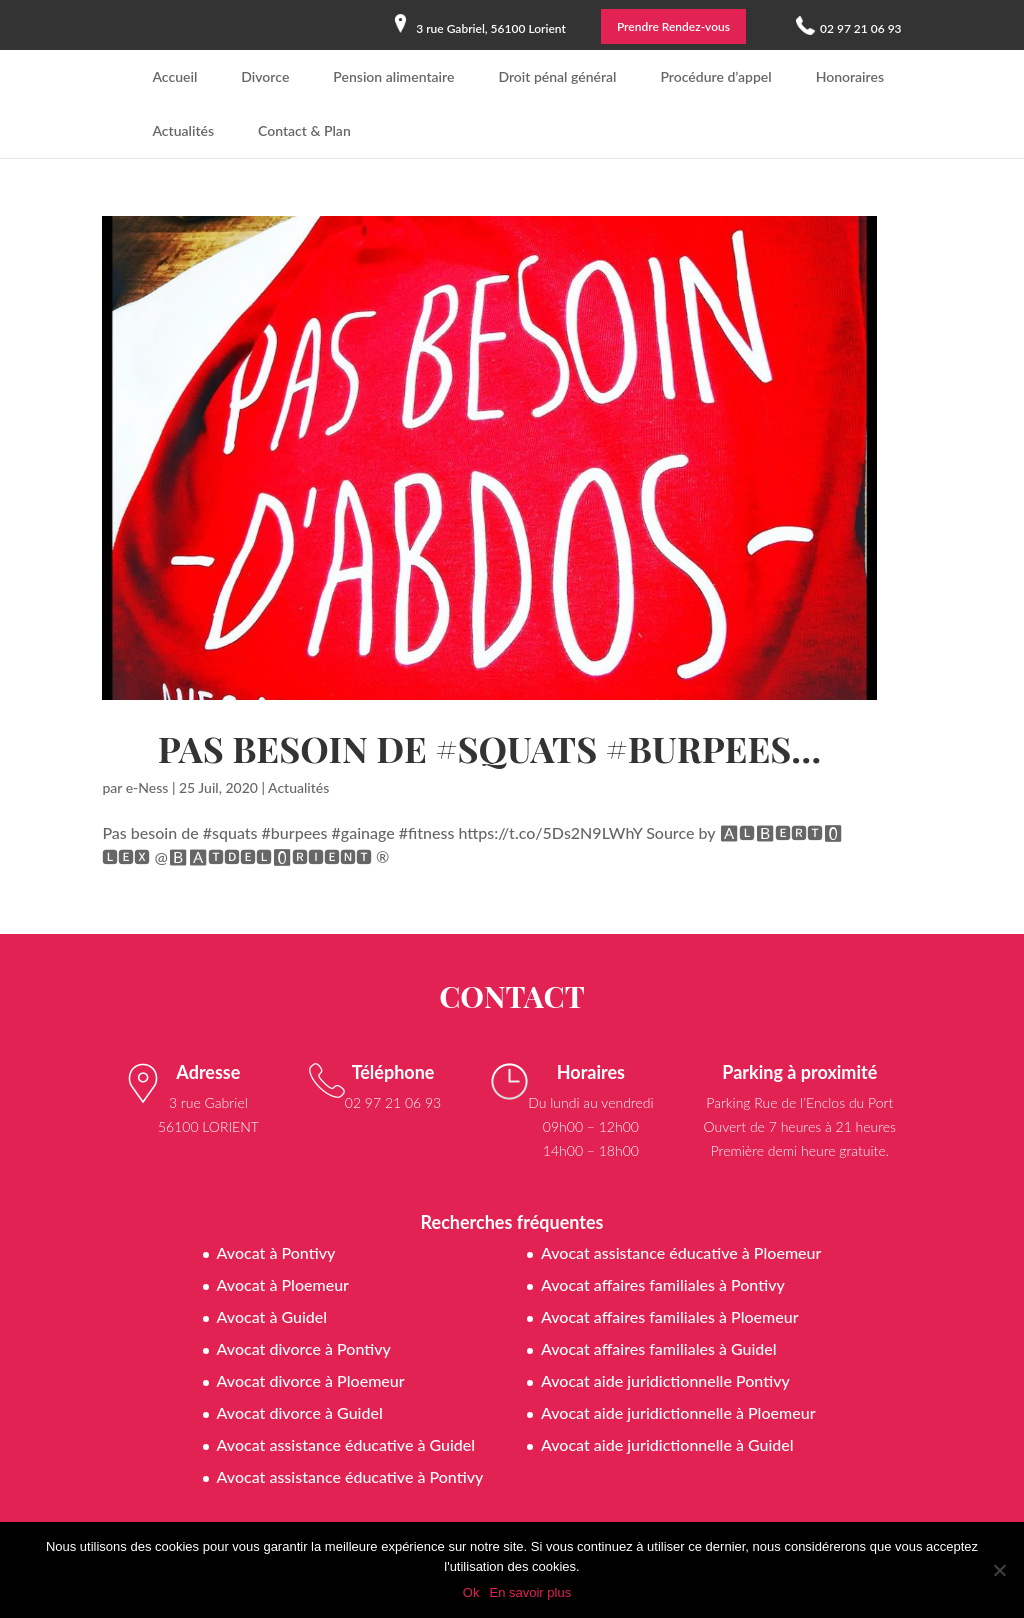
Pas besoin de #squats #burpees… (489, 748)
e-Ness (147, 787)
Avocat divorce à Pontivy (304, 1348)
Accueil (174, 76)
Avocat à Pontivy (276, 1252)
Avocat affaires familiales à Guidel (659, 1348)
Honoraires (850, 76)
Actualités (183, 130)
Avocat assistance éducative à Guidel (346, 1444)
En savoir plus (530, 1592)
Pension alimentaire (393, 76)
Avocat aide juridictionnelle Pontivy (665, 1380)
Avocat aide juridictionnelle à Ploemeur (678, 1412)
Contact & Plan (304, 130)
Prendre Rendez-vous (673, 26)
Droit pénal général (557, 76)
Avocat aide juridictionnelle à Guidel (667, 1444)
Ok (471, 1592)
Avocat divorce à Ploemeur (311, 1380)
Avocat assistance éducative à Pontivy (350, 1476)
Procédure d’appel (715, 76)
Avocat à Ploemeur (283, 1284)
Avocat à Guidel (272, 1316)
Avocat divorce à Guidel (300, 1412)
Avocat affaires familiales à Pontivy (663, 1284)
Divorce (265, 76)
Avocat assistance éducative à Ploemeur (681, 1252)
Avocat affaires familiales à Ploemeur (670, 1316)
